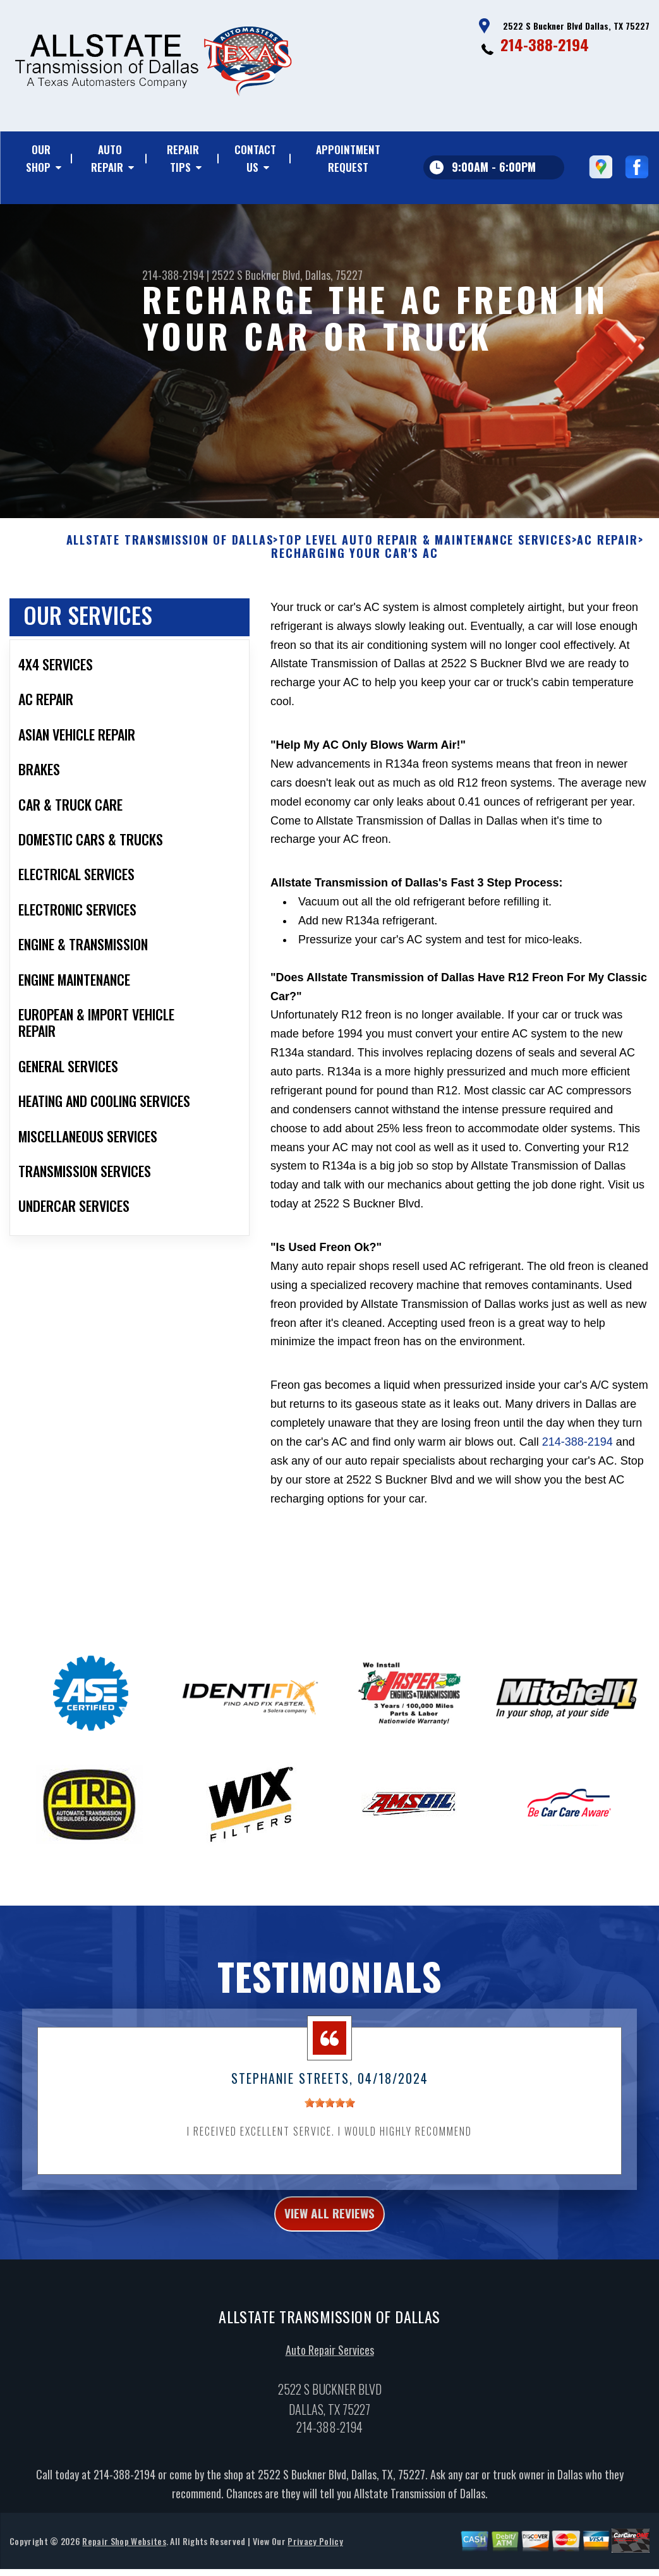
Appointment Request (348, 158)
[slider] (330, 2113)
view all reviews (329, 2226)
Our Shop (38, 158)
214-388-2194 (544, 44)
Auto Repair (107, 158)
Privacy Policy (314, 2557)
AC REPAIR (607, 550)
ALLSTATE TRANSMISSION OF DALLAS (170, 550)
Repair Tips (183, 158)
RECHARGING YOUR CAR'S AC (354, 564)
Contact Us (255, 158)
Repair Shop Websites (124, 2557)
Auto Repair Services (330, 2366)
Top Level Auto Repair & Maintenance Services (425, 550)
